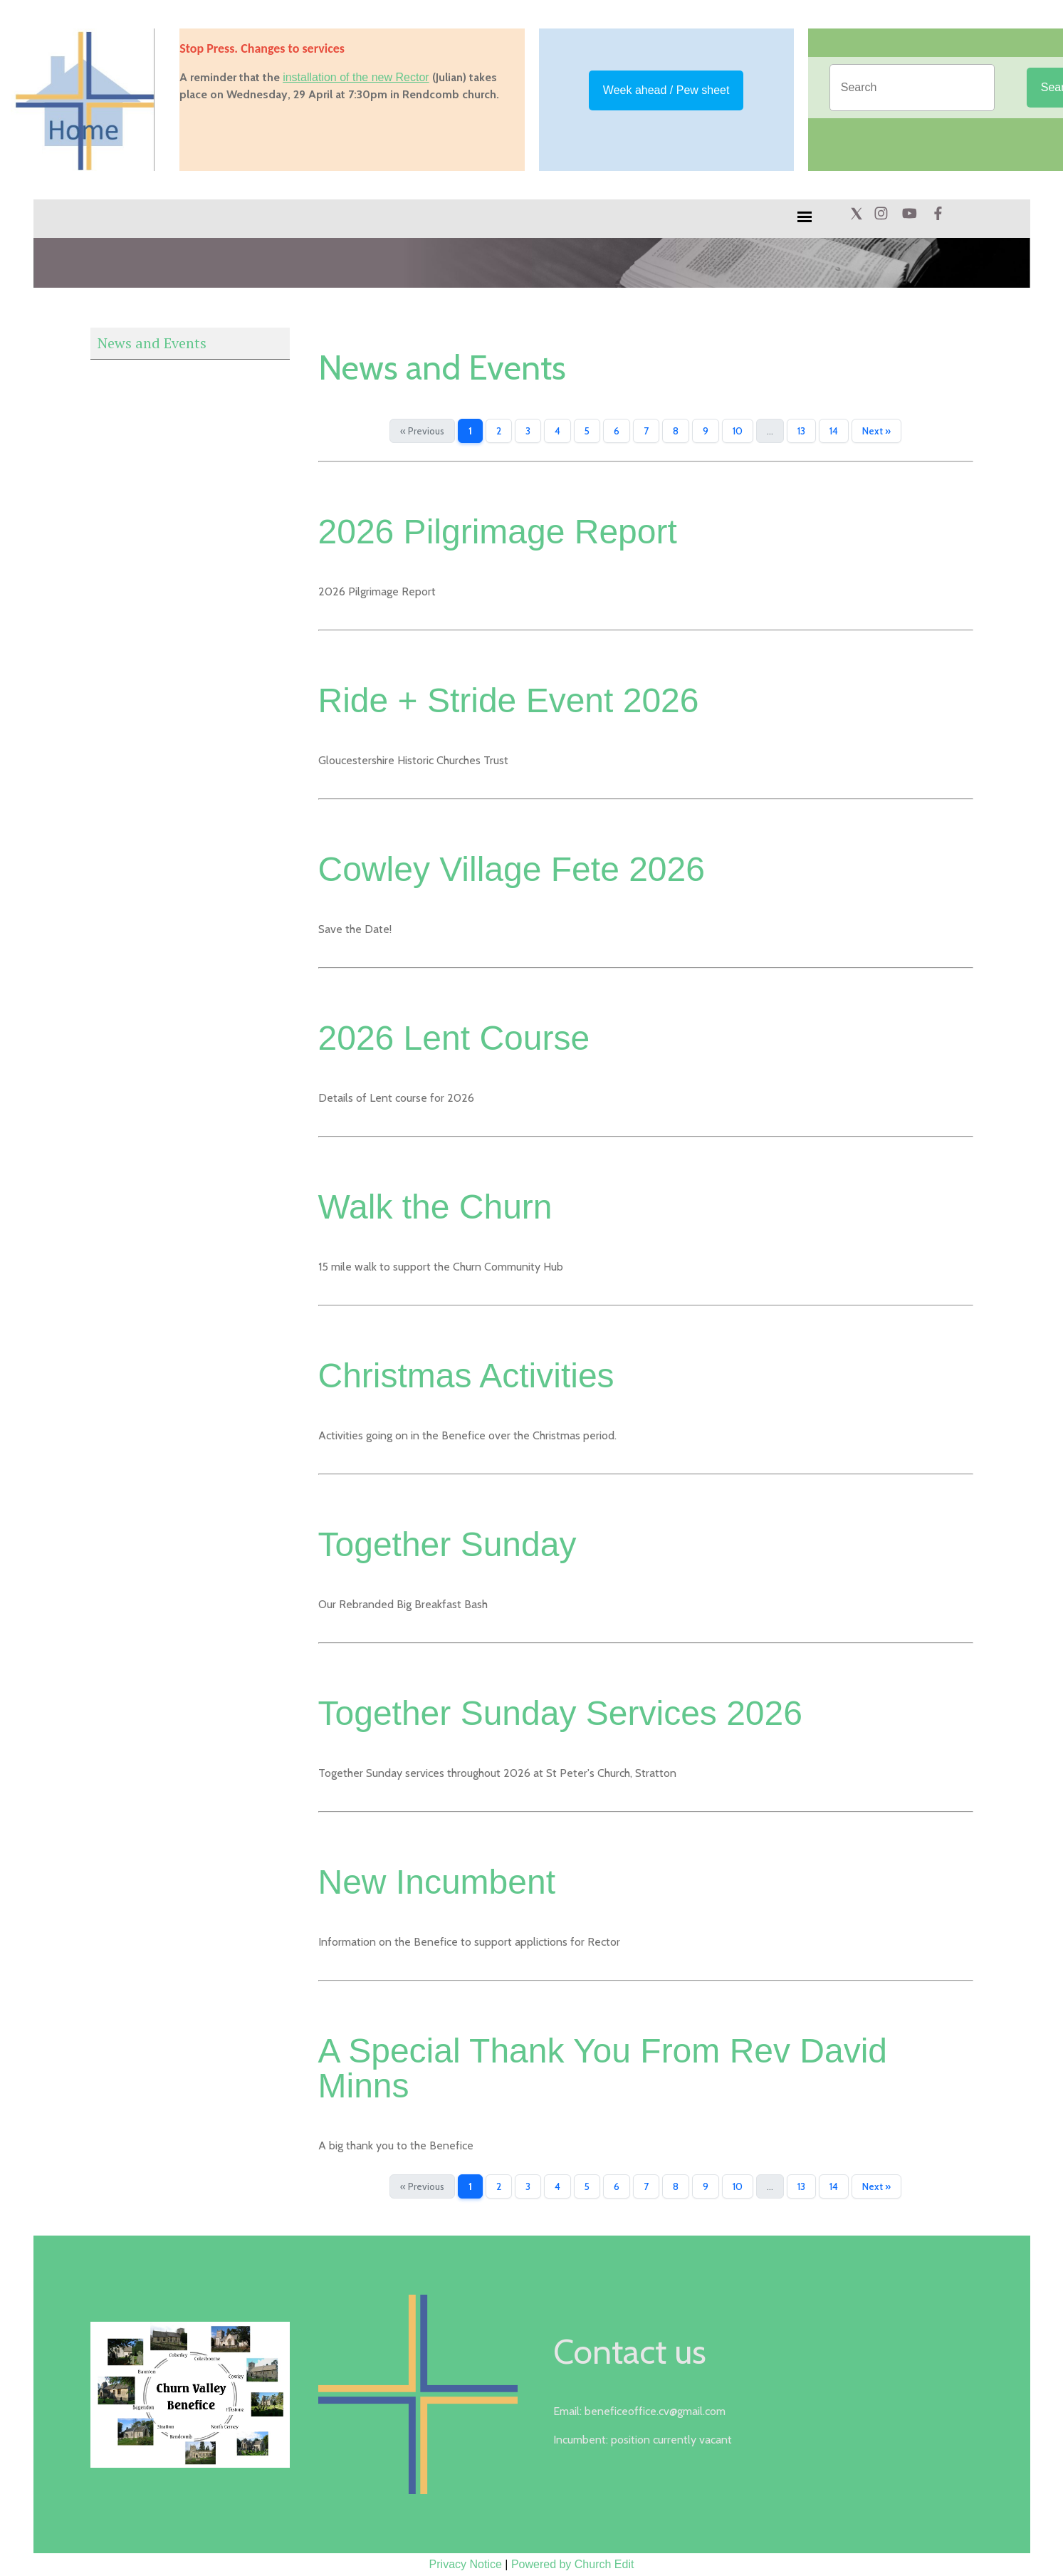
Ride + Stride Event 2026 (508, 700)
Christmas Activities (466, 1375)
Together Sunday (447, 1544)
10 (738, 431)
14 (833, 431)
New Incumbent (437, 1882)
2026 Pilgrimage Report (497, 532)
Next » (876, 431)
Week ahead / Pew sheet (666, 90)
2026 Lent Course (454, 1038)
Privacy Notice (465, 2564)
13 (801, 431)
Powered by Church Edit (572, 2564)
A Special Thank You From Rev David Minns (603, 2068)
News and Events (152, 343)
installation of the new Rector (356, 77)
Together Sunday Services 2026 (560, 1713)
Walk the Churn (435, 1207)
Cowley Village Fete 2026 (511, 869)
